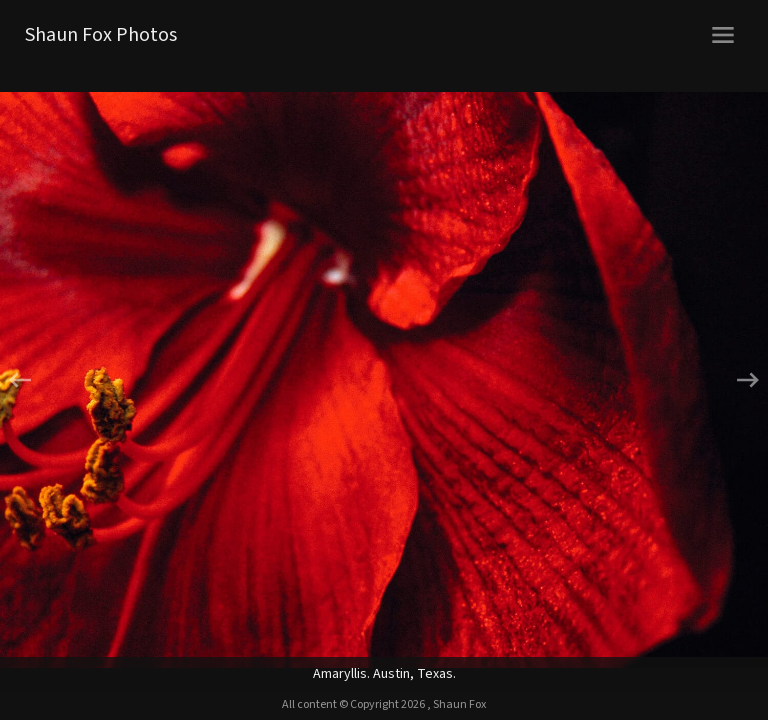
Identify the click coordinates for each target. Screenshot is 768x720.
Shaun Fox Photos (101, 35)
